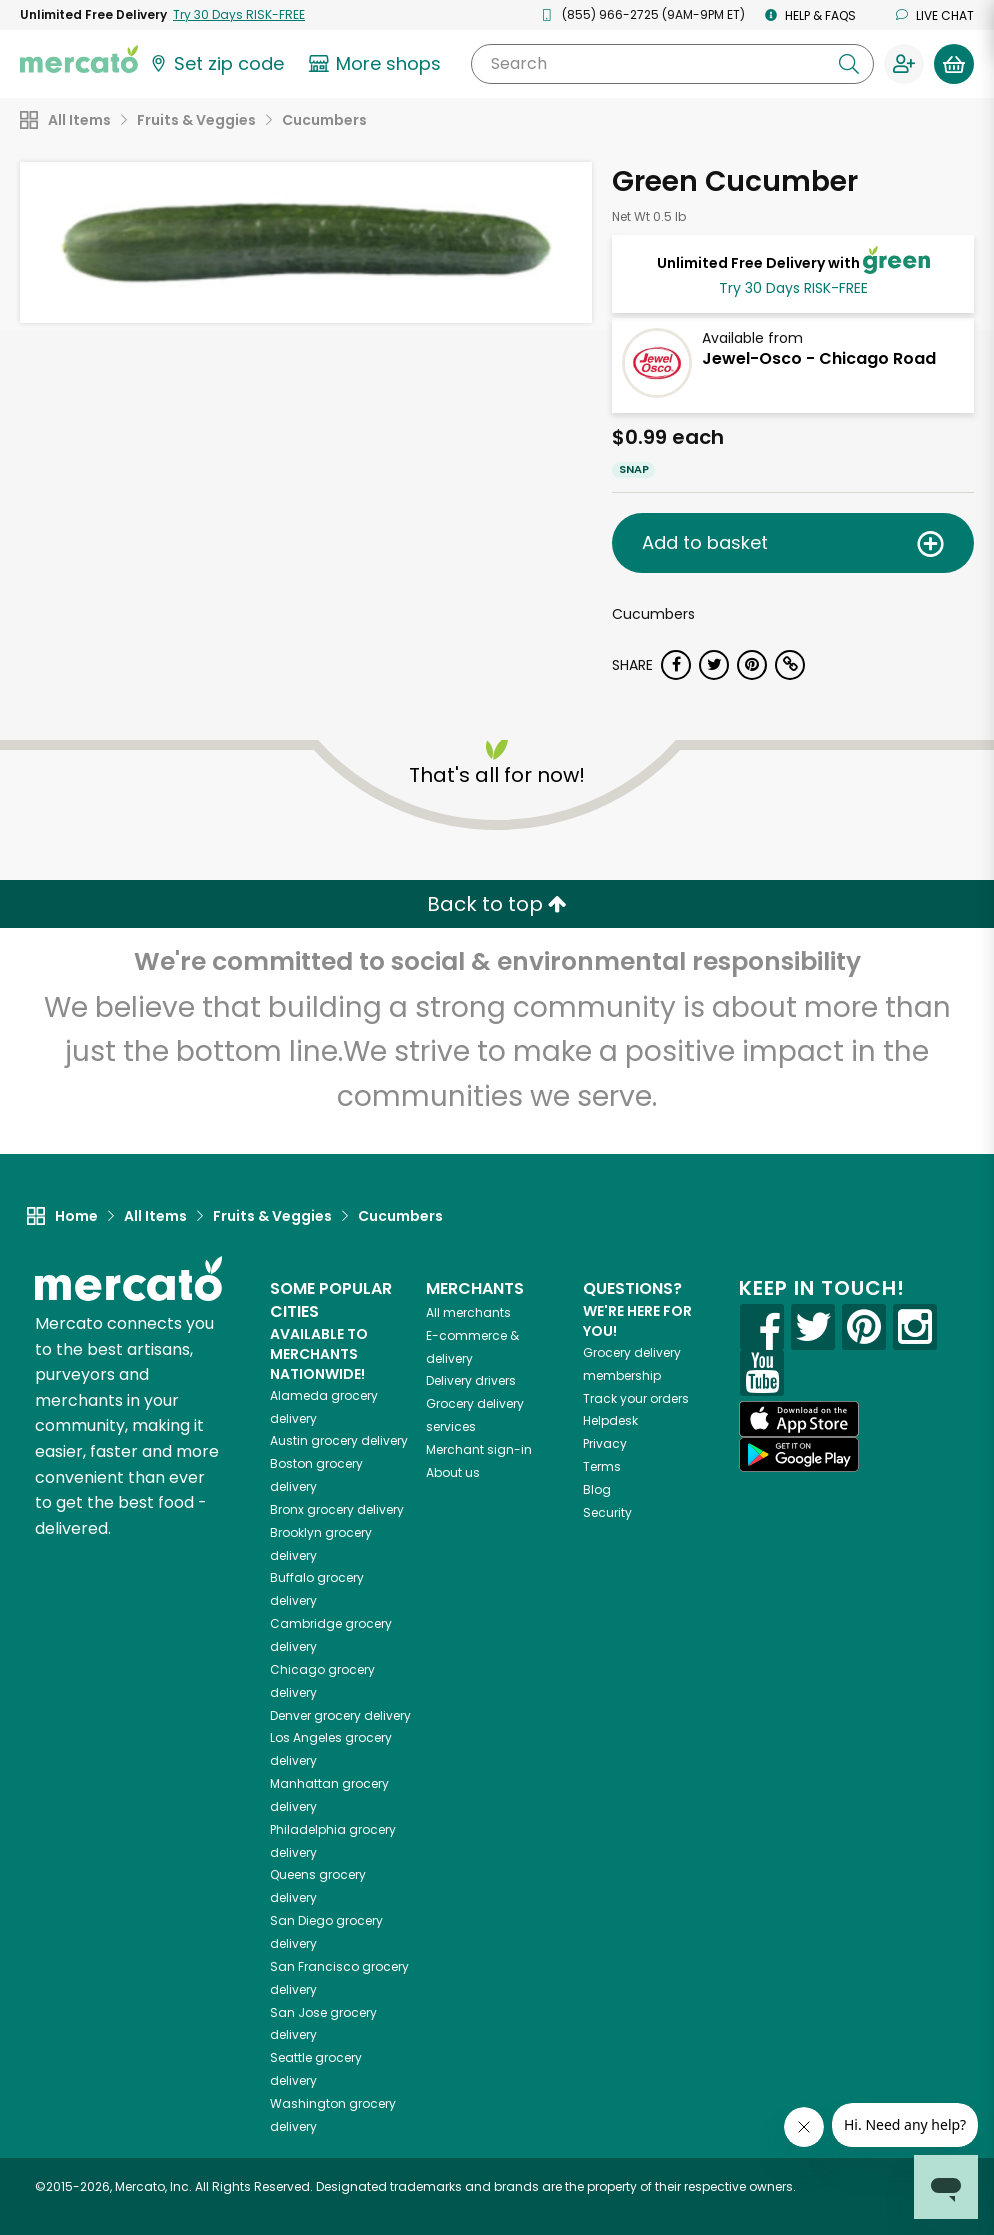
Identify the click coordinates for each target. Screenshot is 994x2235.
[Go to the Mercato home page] (79, 58)
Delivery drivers (471, 1380)
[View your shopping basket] (954, 64)
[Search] (672, 64)
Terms (602, 1466)
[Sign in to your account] (904, 64)
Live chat (935, 15)
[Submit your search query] (849, 64)
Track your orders (636, 1398)
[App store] (799, 1419)
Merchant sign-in (479, 1449)
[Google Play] (799, 1454)
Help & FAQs (810, 15)
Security (607, 1512)
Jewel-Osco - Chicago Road (819, 358)
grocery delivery (339, 1440)
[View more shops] (377, 64)
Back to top (497, 904)
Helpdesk (610, 1420)
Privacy (605, 1443)
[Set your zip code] (216, 64)
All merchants (468, 1312)
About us (453, 1472)
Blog (597, 1489)
